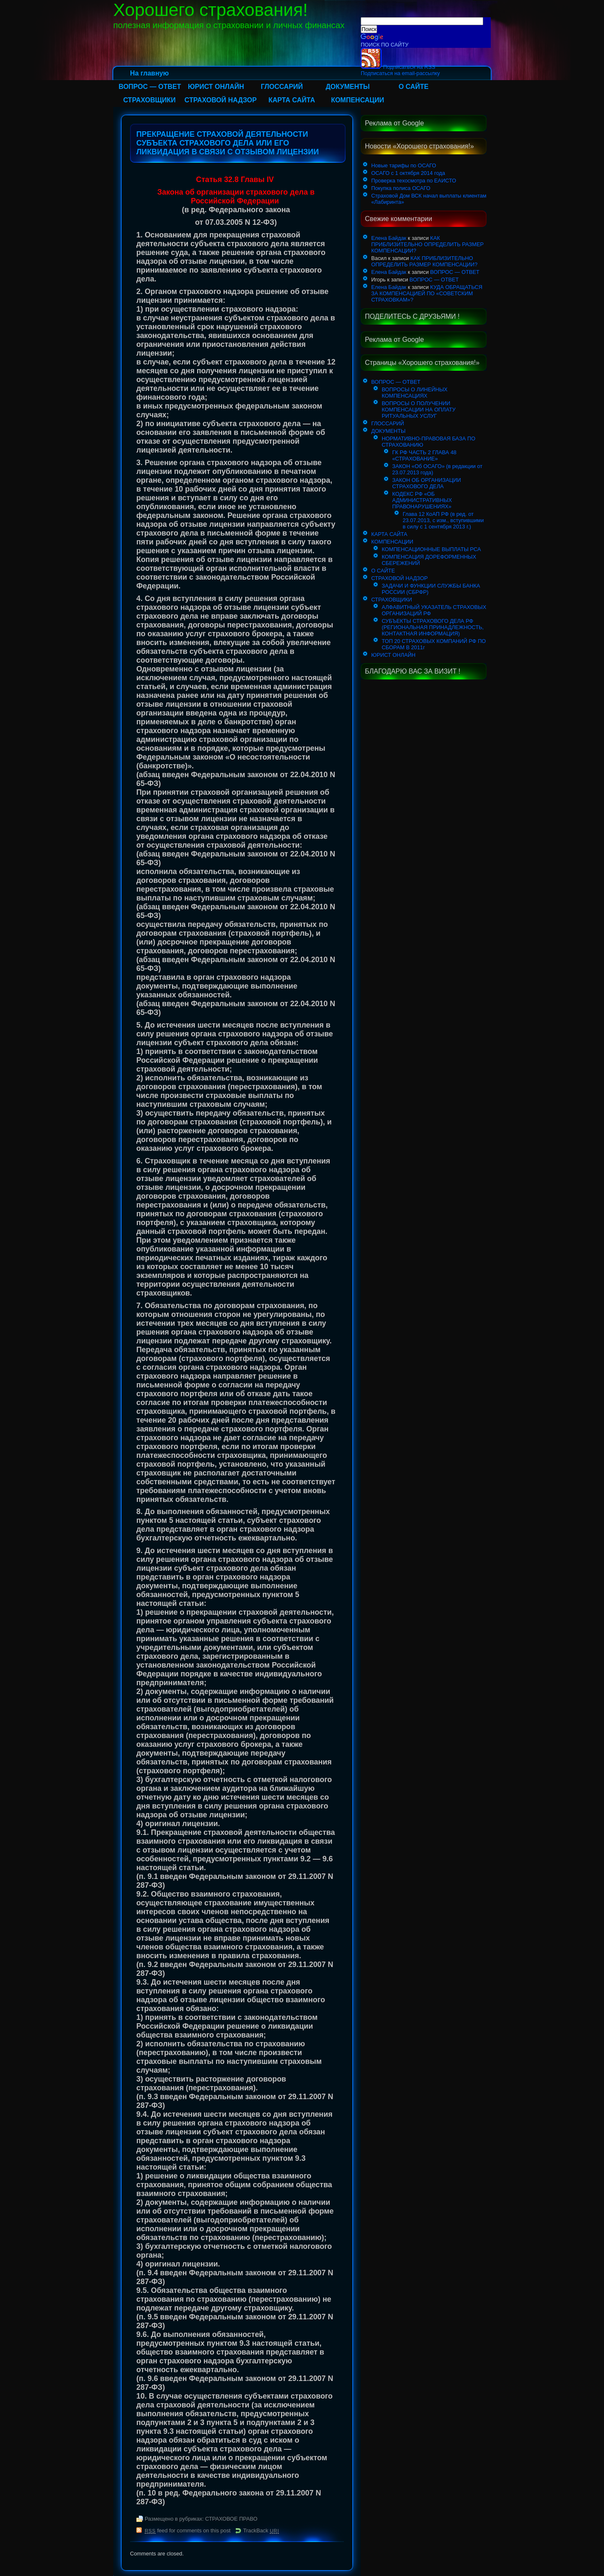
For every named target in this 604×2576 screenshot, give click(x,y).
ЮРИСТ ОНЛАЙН (216, 86)
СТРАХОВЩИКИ (149, 100)
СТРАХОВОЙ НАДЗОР (221, 100)
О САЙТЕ (413, 86)
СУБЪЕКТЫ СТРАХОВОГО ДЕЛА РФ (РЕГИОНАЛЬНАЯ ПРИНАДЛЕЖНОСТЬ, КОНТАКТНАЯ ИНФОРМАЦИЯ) (433, 627)
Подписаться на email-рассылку (400, 73)
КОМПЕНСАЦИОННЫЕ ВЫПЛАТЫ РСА (431, 549)
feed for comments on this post (188, 2530)
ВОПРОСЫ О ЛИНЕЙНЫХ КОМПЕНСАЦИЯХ (415, 392)
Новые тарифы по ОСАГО (403, 165)
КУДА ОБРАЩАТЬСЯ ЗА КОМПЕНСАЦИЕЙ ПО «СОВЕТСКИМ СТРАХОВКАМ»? (426, 293)
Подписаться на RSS (398, 67)
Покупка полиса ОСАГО (400, 188)
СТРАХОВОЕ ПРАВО (231, 2519)
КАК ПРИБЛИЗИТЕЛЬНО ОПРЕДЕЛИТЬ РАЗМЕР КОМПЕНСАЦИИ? (427, 244)
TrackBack (261, 2530)
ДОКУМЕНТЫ (347, 86)
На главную (149, 73)
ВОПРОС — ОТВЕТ (150, 86)
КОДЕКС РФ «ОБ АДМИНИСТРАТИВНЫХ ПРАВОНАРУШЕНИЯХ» (422, 500)
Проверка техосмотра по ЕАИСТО (413, 180)
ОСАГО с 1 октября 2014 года (408, 173)
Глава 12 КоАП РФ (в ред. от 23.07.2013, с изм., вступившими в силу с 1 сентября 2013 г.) (443, 520)
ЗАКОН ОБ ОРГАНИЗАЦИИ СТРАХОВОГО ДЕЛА (426, 483)
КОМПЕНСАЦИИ (357, 100)
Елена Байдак (388, 238)
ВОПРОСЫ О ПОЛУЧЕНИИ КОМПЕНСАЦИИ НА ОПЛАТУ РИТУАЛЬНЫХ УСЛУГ (419, 409)
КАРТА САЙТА (291, 100)
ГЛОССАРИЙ (282, 86)
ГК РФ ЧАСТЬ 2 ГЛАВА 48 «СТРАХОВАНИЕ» (424, 455)
